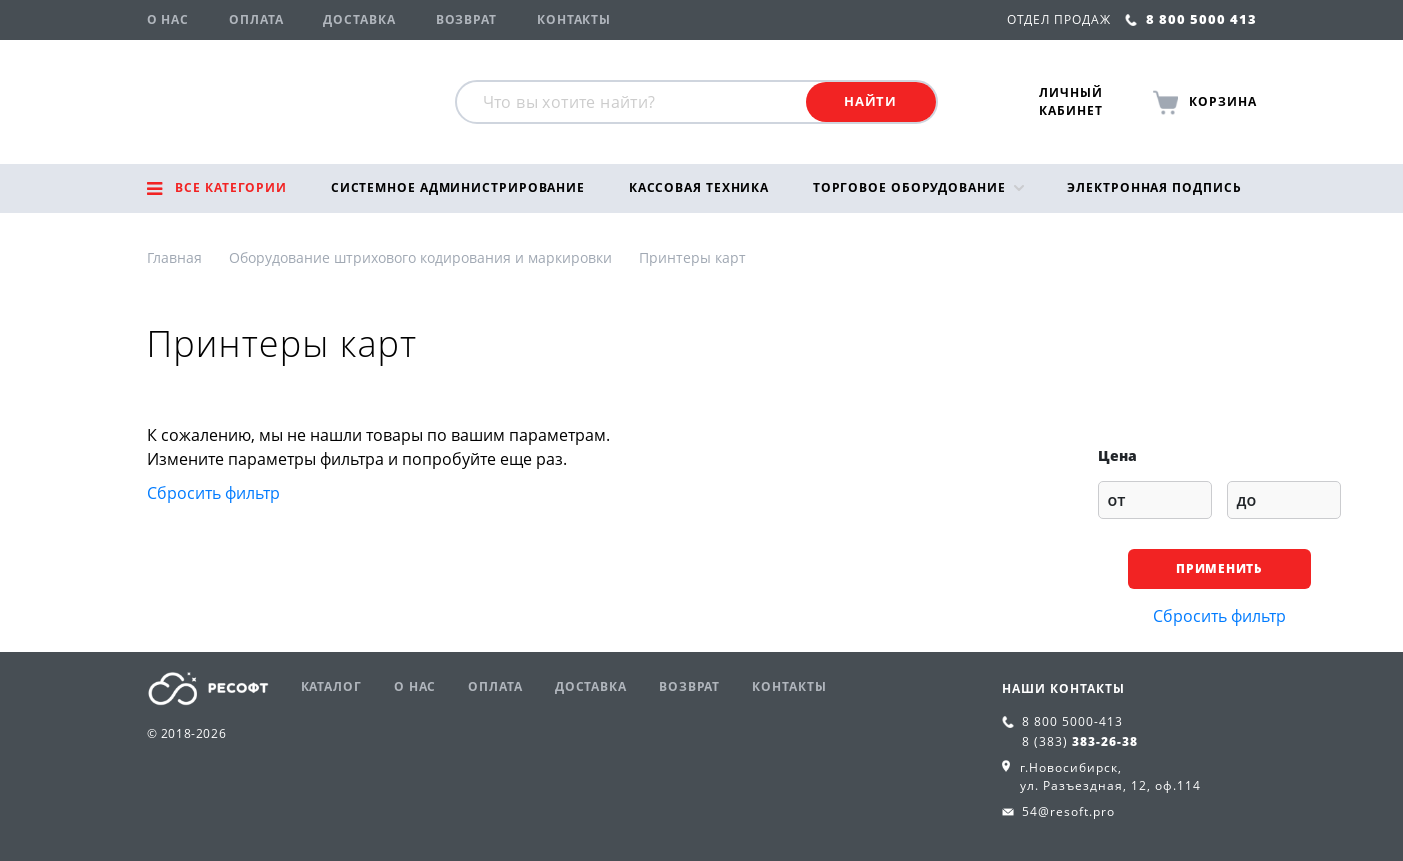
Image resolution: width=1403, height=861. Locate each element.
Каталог (331, 686)
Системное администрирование (458, 187)
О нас (168, 19)
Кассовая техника (699, 187)
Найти (870, 101)
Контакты (574, 19)
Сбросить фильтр (213, 493)
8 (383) (1080, 741)
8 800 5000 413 (1191, 19)
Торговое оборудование (909, 187)
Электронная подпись (1154, 187)
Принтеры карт (692, 257)
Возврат (466, 19)
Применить (1218, 568)
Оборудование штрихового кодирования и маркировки (420, 257)
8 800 (1072, 721)
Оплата (256, 19)
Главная (174, 257)
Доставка (359, 19)
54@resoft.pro (1068, 811)
